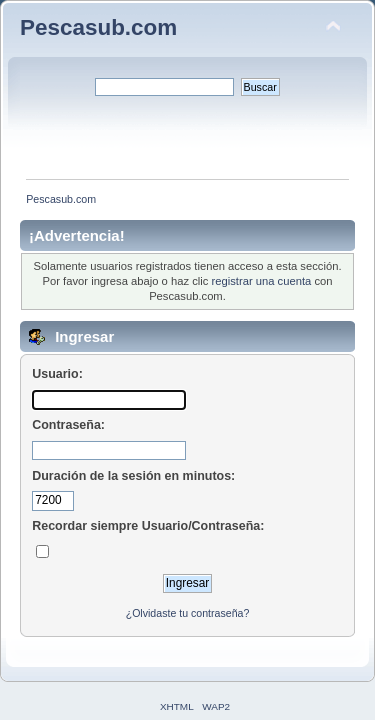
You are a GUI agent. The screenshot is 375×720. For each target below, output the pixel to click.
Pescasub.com (98, 27)
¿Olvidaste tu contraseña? (188, 613)
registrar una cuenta (262, 281)
